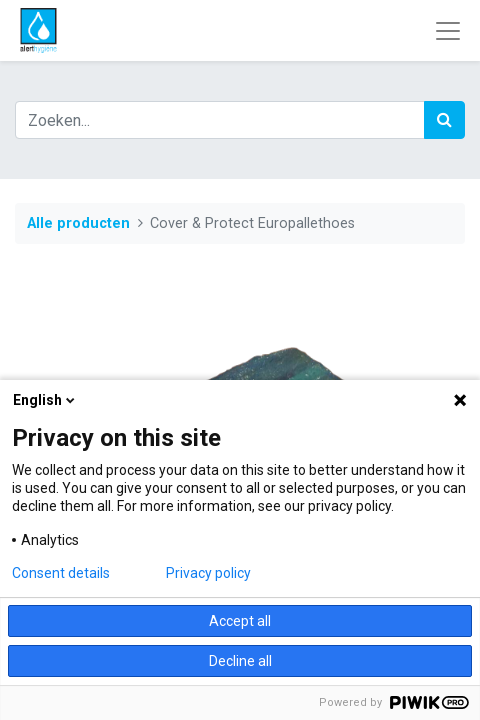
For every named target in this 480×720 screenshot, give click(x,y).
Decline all (240, 661)
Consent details (61, 573)
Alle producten (78, 223)
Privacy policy (208, 573)
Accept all (240, 621)
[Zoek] (444, 120)
